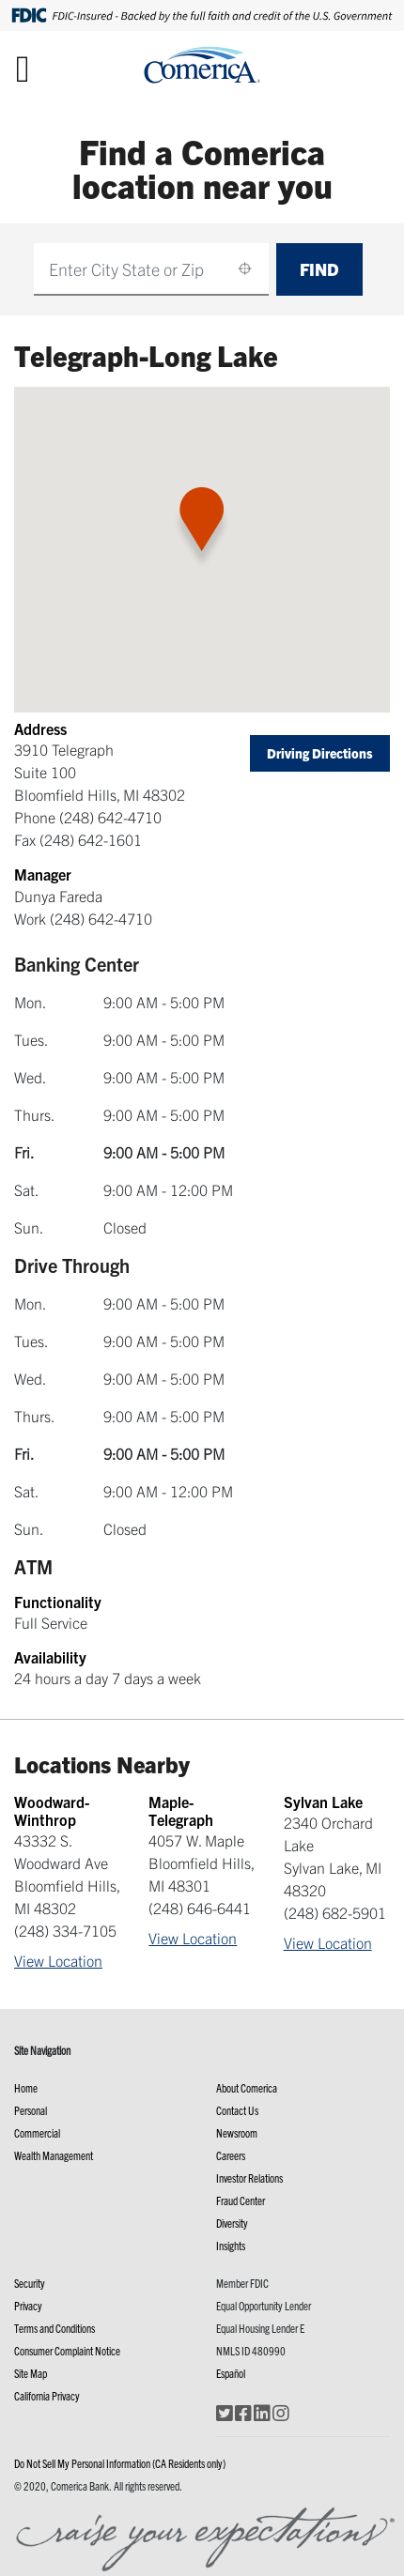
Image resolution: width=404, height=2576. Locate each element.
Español (230, 2373)
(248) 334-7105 (65, 1930)
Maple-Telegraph (180, 1810)
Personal (30, 2110)
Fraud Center (240, 2200)
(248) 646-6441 (199, 1907)
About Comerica (246, 2087)
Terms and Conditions (54, 2328)
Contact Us (237, 2110)
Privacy (28, 2305)
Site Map (30, 2373)
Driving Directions (320, 752)
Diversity (232, 2223)
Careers (230, 2155)
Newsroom (236, 2132)
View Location (58, 1960)
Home (26, 2087)
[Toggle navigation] (23, 67)
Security (29, 2283)
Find (319, 269)
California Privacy (47, 2395)
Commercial (37, 2132)
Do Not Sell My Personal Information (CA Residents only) (119, 2463)
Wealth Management (53, 2155)
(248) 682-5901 (335, 1912)
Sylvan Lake (323, 1801)
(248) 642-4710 (110, 816)
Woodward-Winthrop (51, 1810)
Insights (230, 2245)
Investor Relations (249, 2177)
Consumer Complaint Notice (67, 2350)
